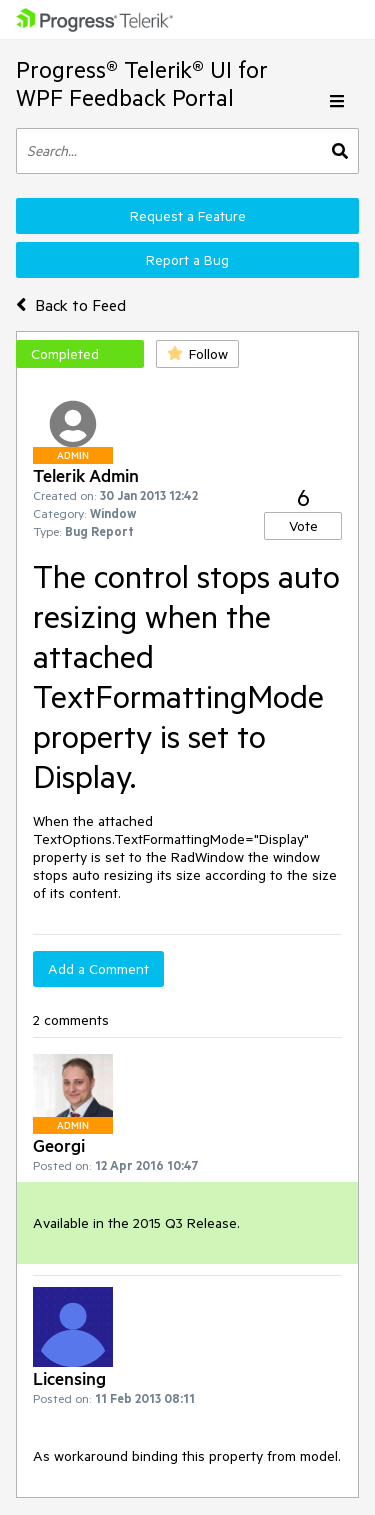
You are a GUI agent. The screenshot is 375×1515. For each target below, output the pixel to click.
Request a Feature (188, 216)
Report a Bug (187, 260)
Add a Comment (98, 969)
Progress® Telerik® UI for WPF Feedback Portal (142, 83)
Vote (303, 526)
